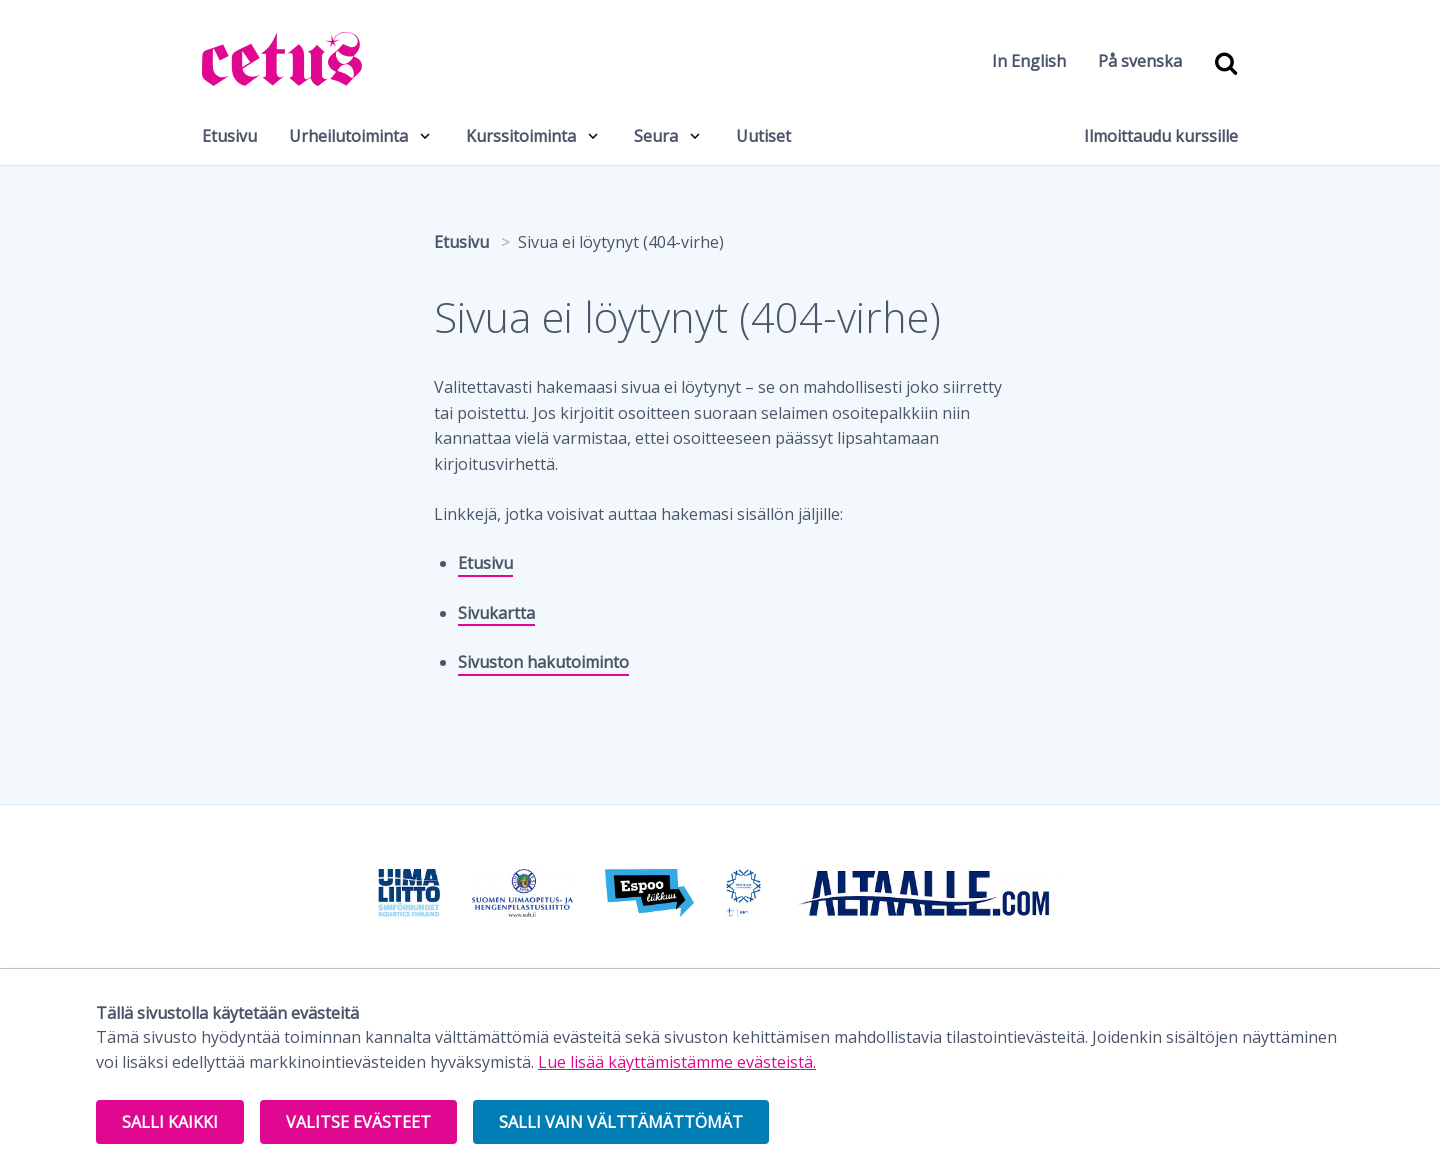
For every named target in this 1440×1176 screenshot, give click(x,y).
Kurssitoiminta (521, 136)
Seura (656, 136)
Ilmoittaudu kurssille (1161, 136)
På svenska (1140, 61)
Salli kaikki (170, 1122)
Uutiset (763, 136)
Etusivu (229, 136)
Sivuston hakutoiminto (543, 662)
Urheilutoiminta (348, 136)
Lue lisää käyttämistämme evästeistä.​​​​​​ (677, 1062)
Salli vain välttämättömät (621, 1122)
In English (1029, 61)
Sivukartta (496, 613)
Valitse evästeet (358, 1122)
